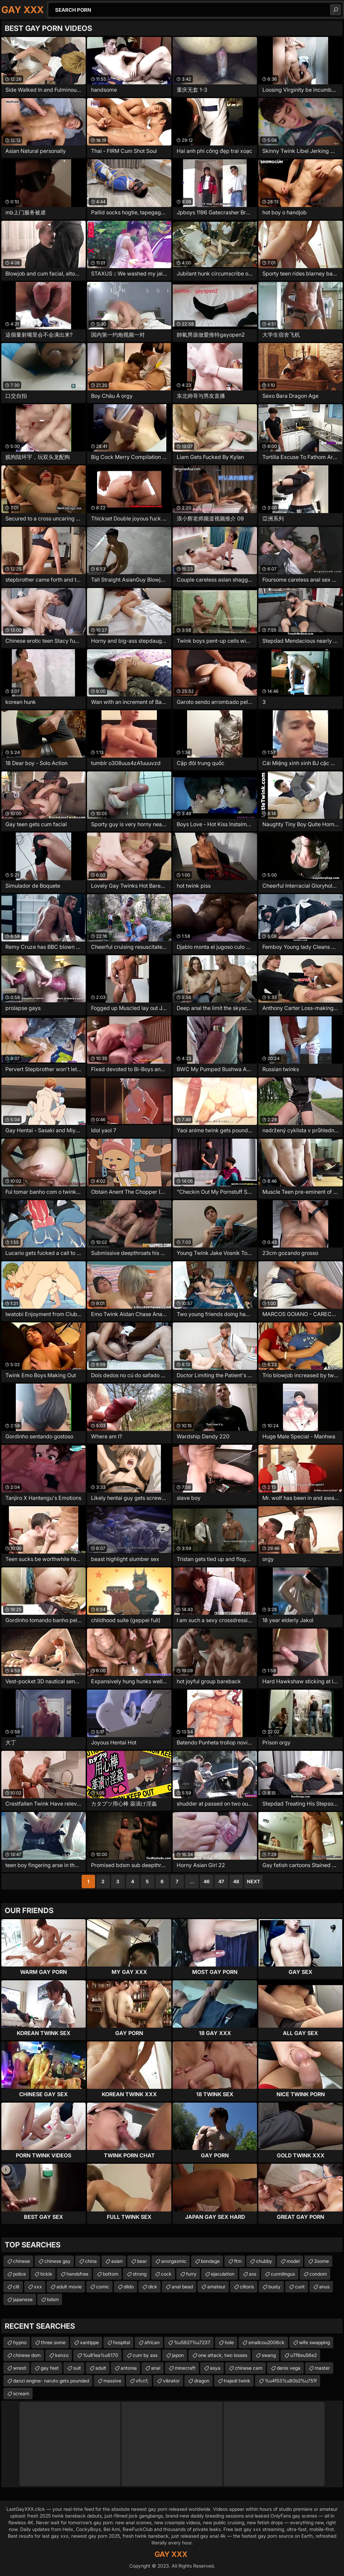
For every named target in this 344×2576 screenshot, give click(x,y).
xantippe (89, 2342)
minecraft (185, 2368)
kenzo (62, 2355)
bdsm (53, 2299)
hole (229, 2342)
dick (152, 2286)
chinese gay (57, 2261)
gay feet (50, 2368)
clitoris (247, 2286)
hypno (20, 2342)
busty (274, 2286)
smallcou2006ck (266, 2342)
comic (102, 2286)
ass (252, 2274)
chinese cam (248, 2368)
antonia (129, 2368)
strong (139, 2274)
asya (215, 2368)
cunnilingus (283, 2274)
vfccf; (142, 2380)
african (152, 2342)
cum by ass (145, 2355)
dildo (129, 2286)
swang (269, 2355)
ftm (238, 2261)
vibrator (171, 2380)
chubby (264, 2261)
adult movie (69, 2286)
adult (100, 2368)
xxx (38, 2286)
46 (207, 1881)
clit (16, 2286)
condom (318, 2274)
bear (142, 2261)
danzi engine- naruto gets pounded (51, 2380)
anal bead (182, 2286)
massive (112, 2380)
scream (21, 2393)
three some (53, 2342)
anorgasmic (173, 2261)
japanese (23, 2299)
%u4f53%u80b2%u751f (291, 2380)
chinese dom (27, 2355)
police (19, 2274)
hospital (121, 2342)
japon (178, 2355)
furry (191, 2274)
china (91, 2261)
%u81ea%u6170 (100, 2355)
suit (77, 2368)
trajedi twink (237, 2380)
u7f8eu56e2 (303, 2355)
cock (166, 2274)
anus (324, 2286)
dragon (201, 2380)
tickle (46, 2274)
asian (117, 2261)
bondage (210, 2261)
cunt (300, 2286)
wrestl (19, 2368)
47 (221, 1881)
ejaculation (222, 2274)
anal (155, 2368)
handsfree (77, 2274)
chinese (21, 2261)
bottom (110, 2274)
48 (236, 1881)
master (322, 2368)
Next (253, 1881)
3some (321, 2261)
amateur (216, 2286)
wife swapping (314, 2342)
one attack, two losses (222, 2355)
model (293, 2261)
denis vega (288, 2368)
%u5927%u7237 (192, 2342)
